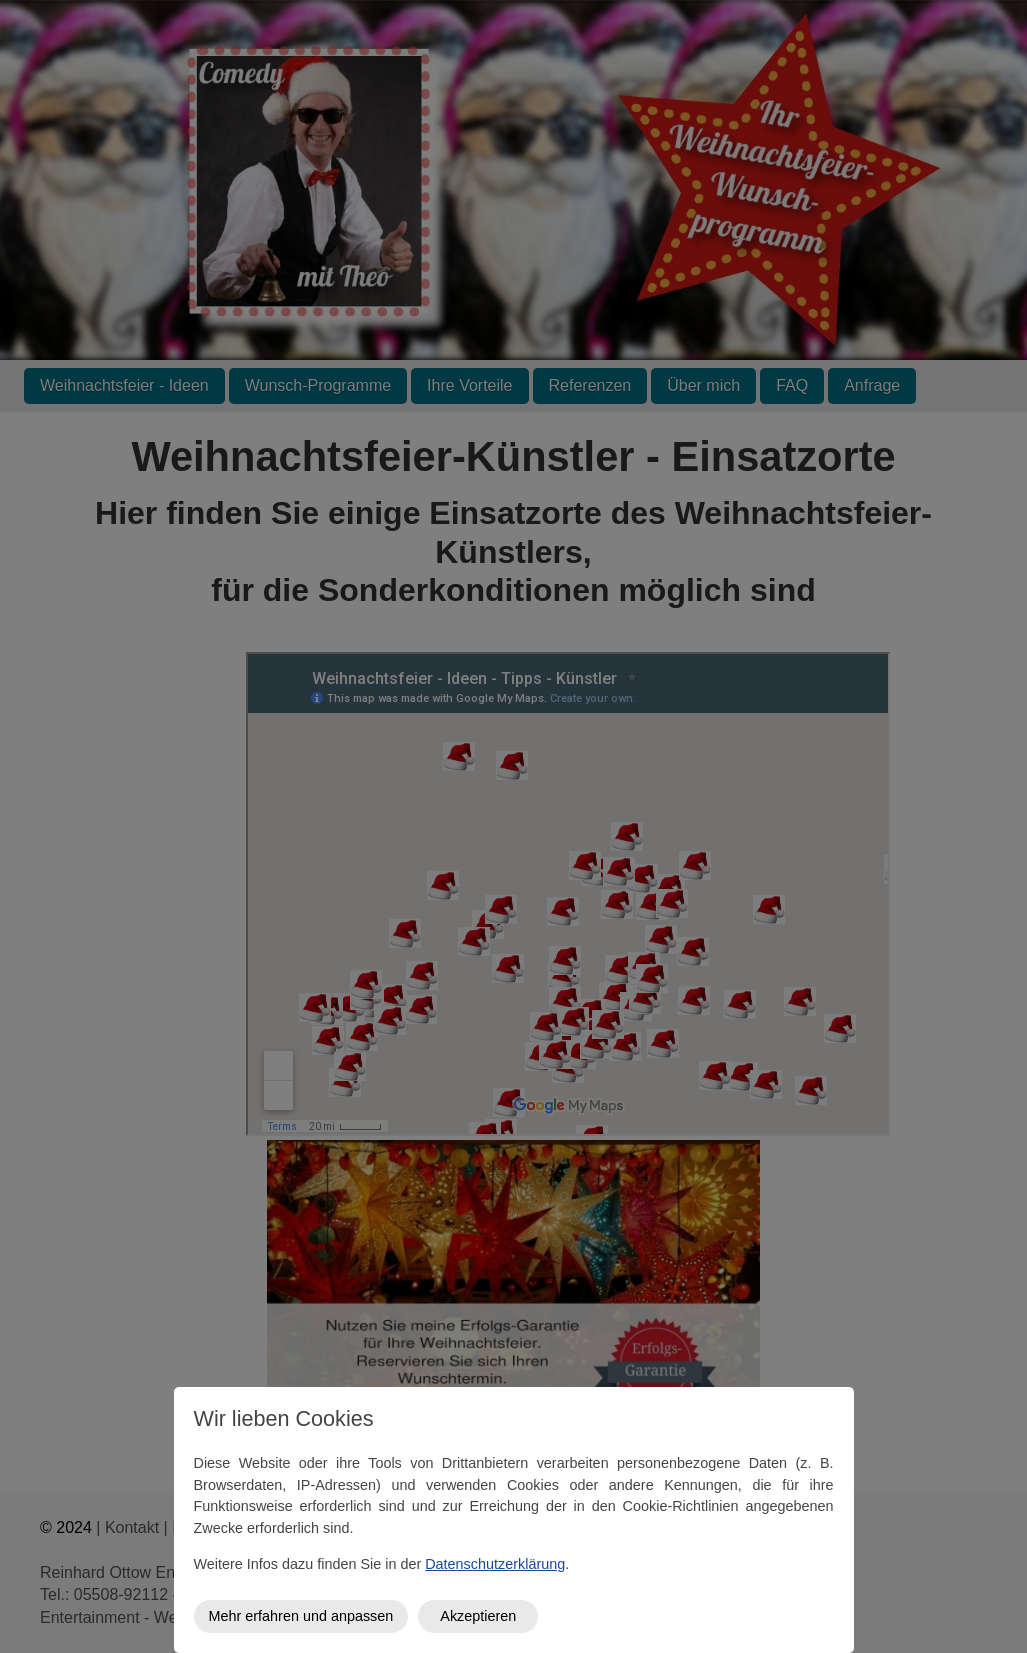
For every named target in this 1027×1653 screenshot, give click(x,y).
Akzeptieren (478, 1616)
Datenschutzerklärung (495, 1564)
